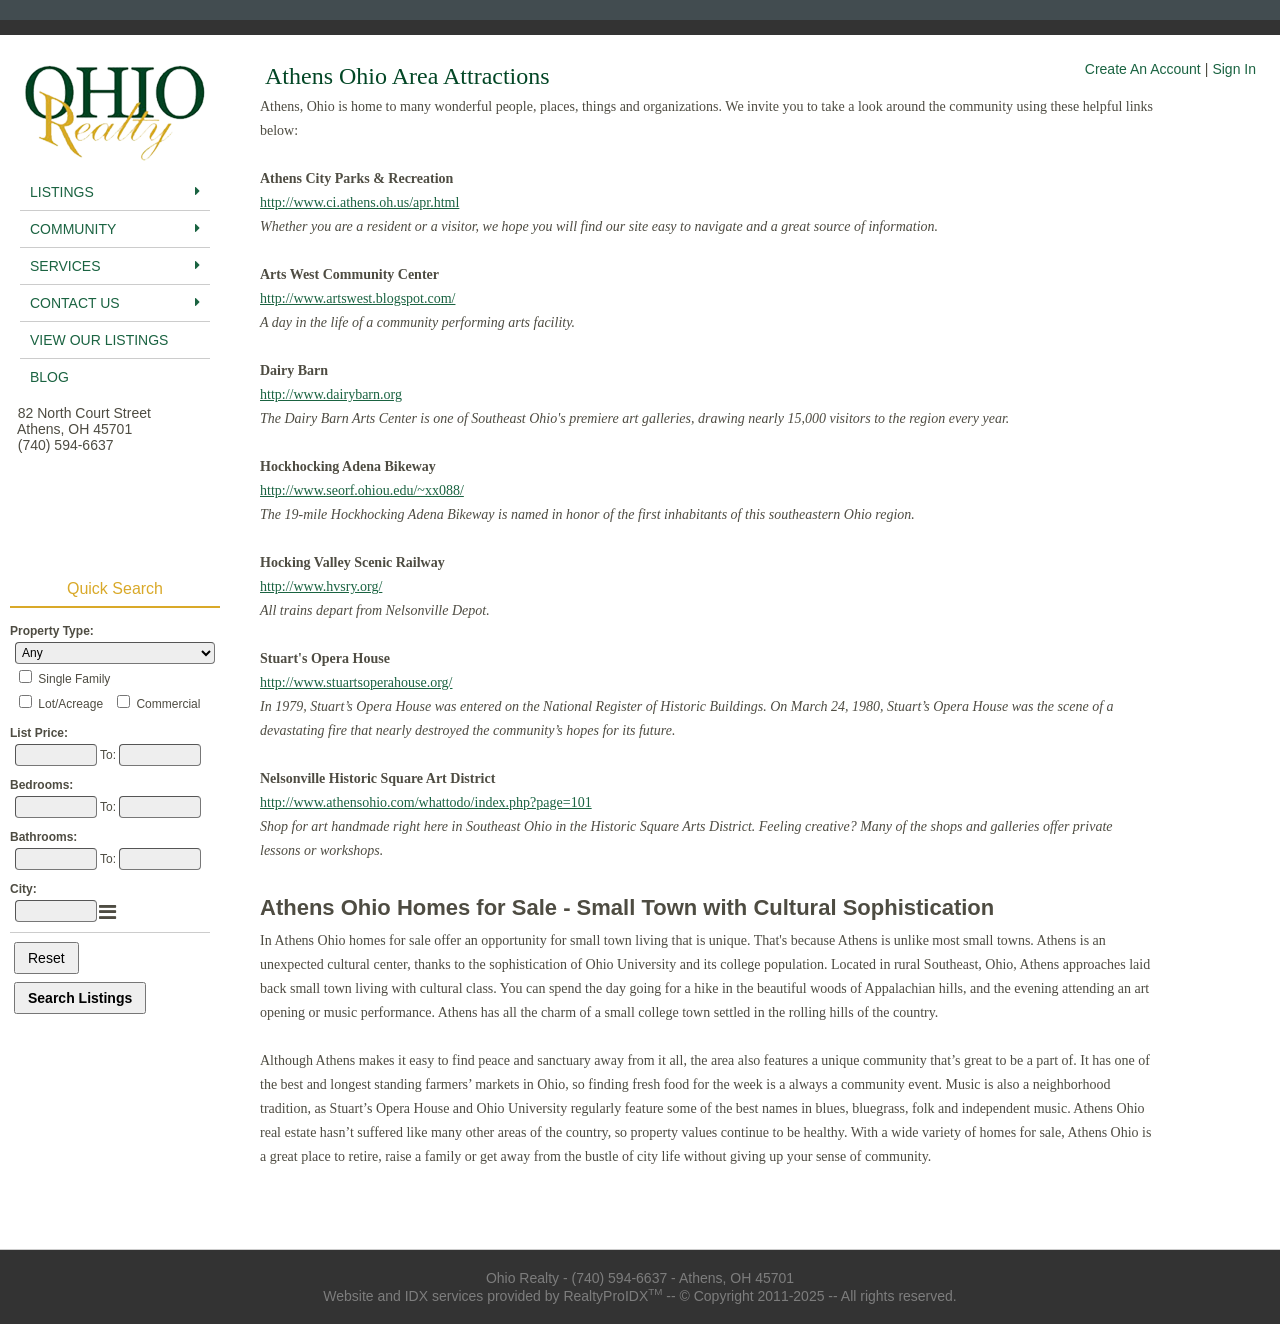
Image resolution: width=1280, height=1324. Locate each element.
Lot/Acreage (70, 704)
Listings (115, 192)
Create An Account (1143, 69)
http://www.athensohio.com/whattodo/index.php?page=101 (426, 802)
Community (115, 229)
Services (115, 266)
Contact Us (115, 303)
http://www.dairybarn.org (331, 394)
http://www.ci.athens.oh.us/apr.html (359, 202)
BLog (49, 377)
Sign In (1234, 69)
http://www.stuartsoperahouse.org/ (356, 682)
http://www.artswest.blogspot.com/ (357, 298)
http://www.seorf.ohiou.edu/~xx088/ (362, 490)
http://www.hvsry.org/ (321, 586)
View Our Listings (99, 340)
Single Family (74, 679)
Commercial (168, 704)
